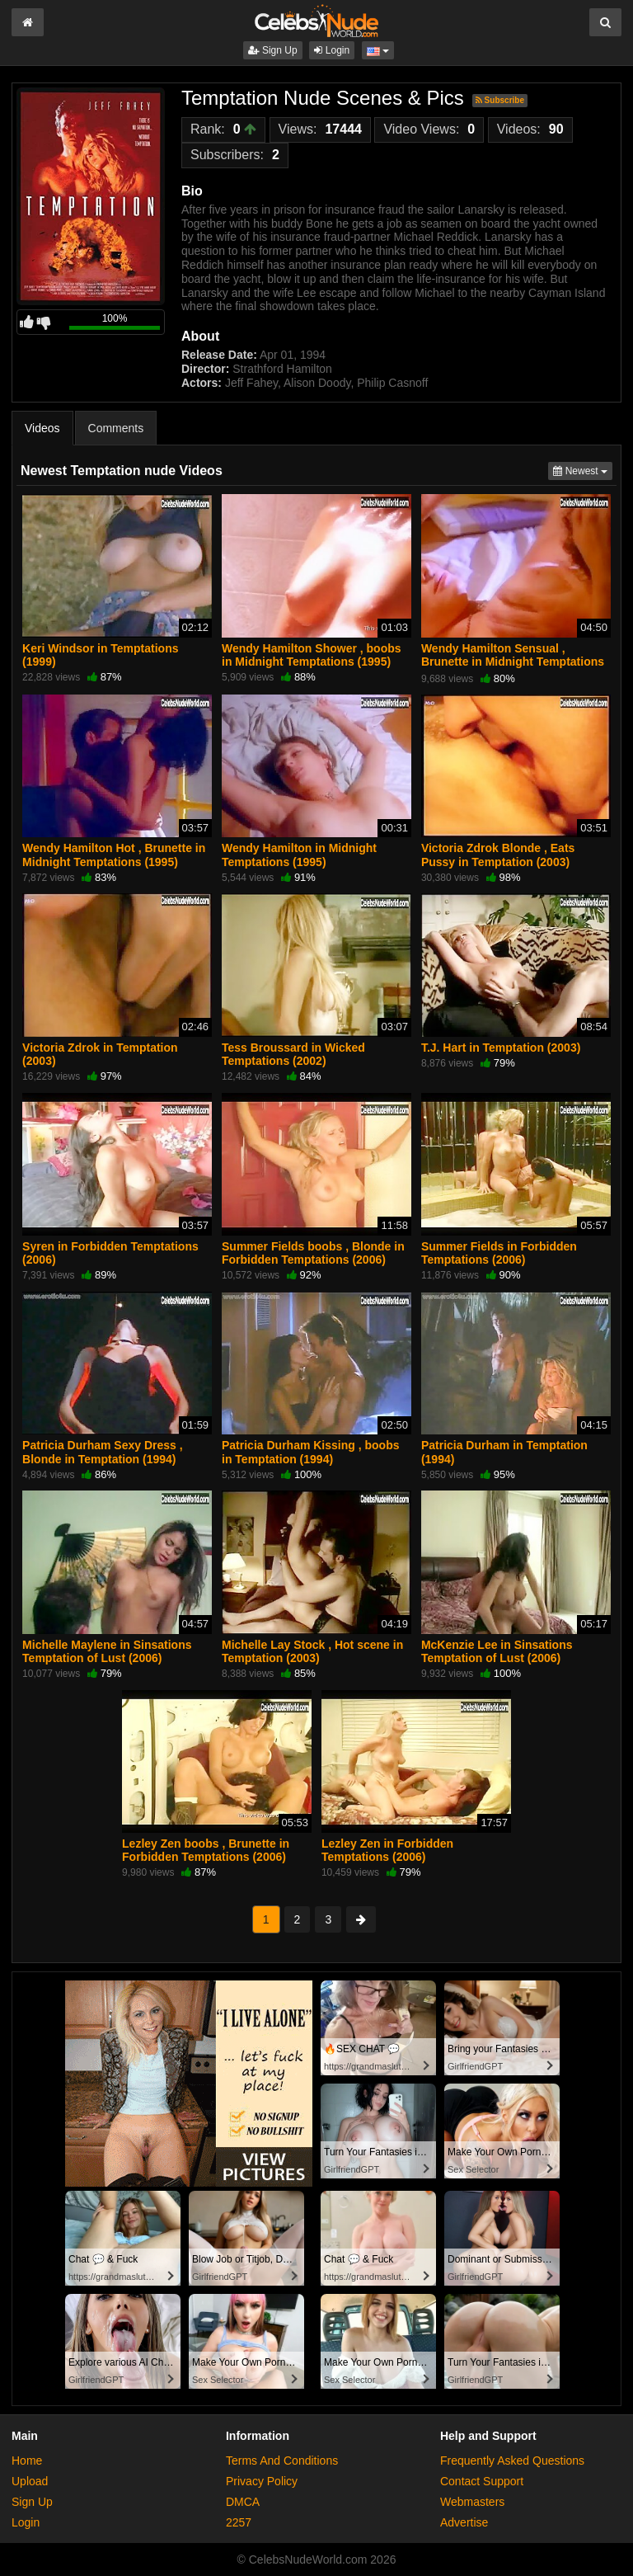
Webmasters (472, 2501)
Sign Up (273, 50)
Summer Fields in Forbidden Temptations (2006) (499, 1253)
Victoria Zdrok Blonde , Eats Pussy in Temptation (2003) (497, 854)
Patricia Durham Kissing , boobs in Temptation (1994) (311, 1452)
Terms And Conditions (282, 2460)
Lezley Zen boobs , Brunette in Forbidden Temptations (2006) (205, 1850)
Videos (42, 428)
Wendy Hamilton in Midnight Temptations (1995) (299, 854)
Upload (30, 2481)
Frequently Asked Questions (512, 2460)
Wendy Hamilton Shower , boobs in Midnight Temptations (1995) (311, 655)
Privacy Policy (262, 2481)
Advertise (464, 2522)
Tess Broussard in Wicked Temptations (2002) (293, 1054)
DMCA (243, 2501)
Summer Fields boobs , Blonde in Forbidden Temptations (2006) (313, 1253)
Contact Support (481, 2481)
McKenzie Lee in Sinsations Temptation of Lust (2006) (497, 1651)
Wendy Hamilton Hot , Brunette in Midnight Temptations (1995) (113, 854)
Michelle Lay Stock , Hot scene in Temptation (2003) (312, 1651)
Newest (582, 470)
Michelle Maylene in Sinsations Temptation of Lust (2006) (106, 1651)
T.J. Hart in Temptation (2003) (500, 1047)
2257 (238, 2522)
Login (331, 50)
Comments (116, 428)
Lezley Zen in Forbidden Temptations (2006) (387, 1850)
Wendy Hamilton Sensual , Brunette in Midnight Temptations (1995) (512, 661)
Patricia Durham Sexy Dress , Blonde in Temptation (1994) (102, 1452)
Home (27, 2460)
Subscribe (500, 100)
